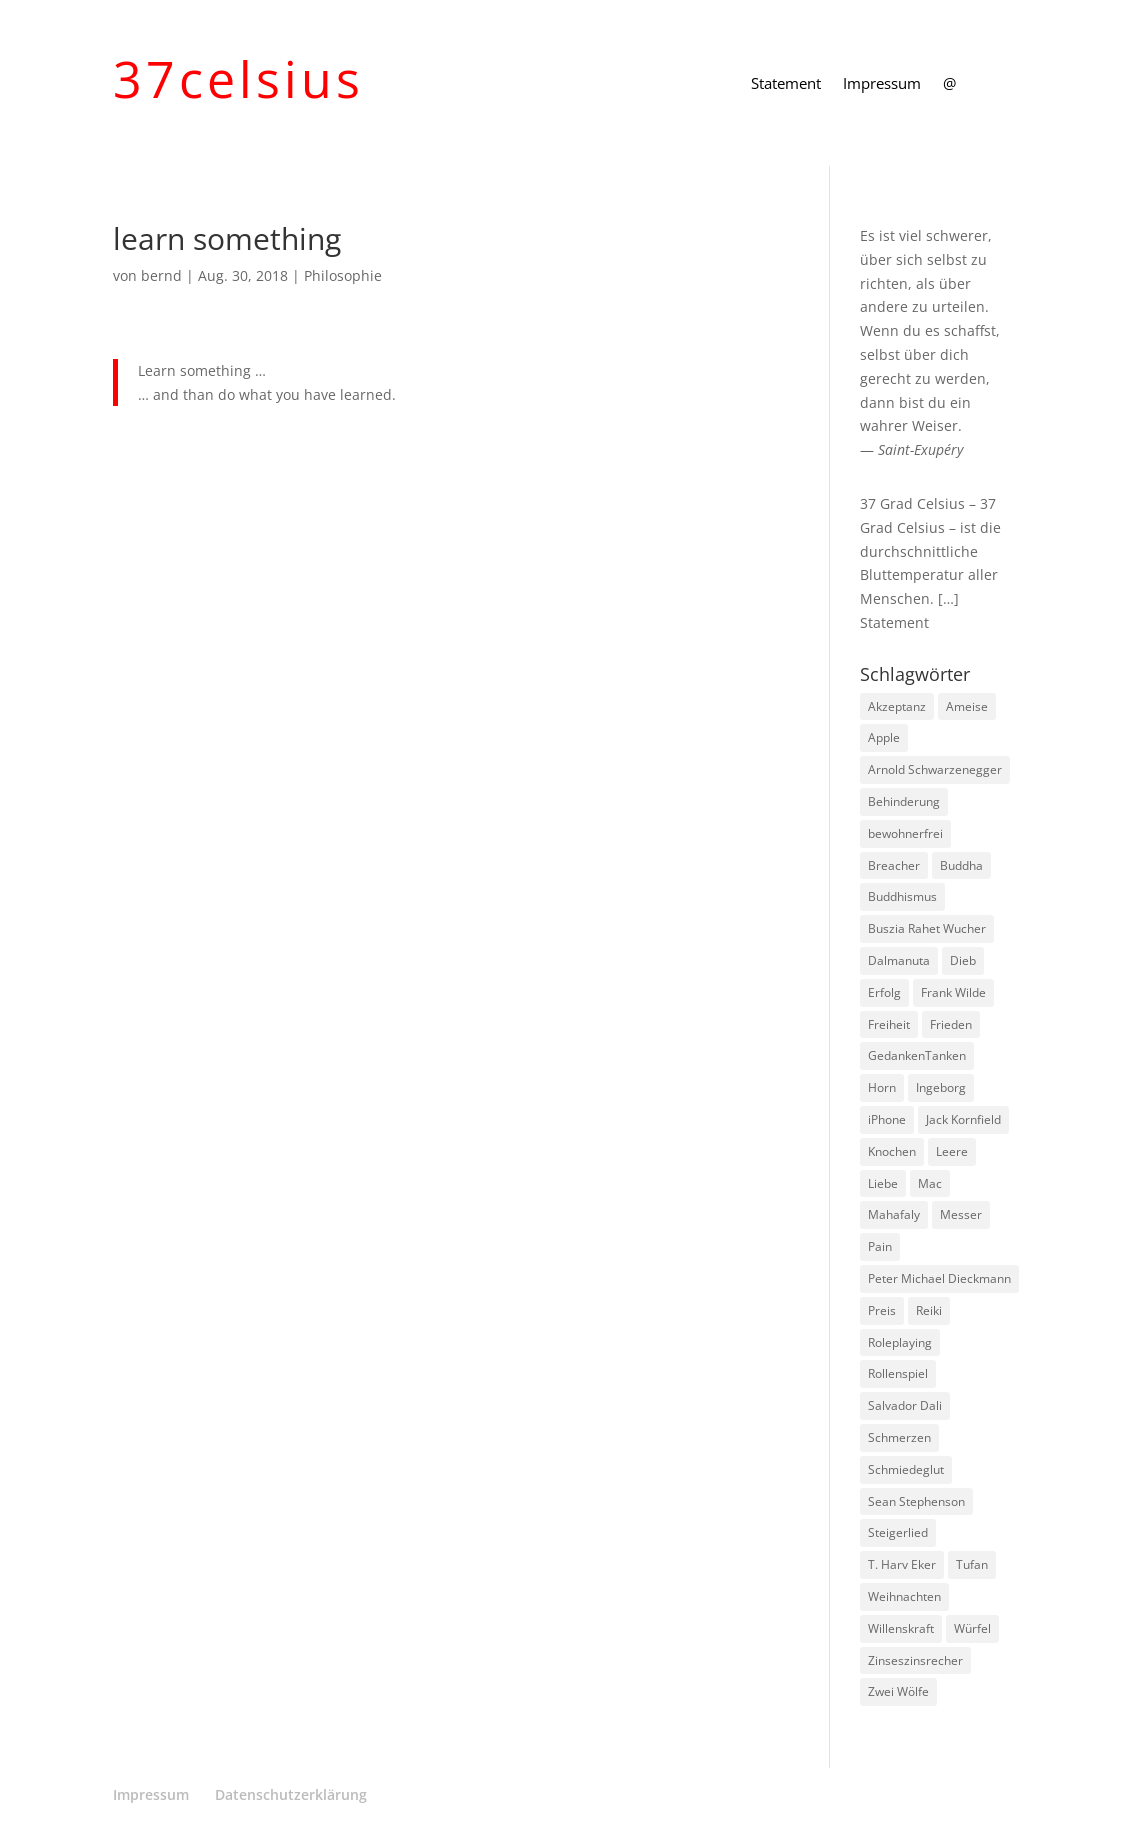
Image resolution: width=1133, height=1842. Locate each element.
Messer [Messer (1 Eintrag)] (961, 1214)
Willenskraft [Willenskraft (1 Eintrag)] (901, 1628)
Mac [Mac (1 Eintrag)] (930, 1183)
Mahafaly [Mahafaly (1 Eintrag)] (894, 1214)
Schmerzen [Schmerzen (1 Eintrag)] (899, 1437)
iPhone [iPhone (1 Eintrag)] (887, 1119)
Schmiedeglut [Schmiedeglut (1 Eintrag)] (906, 1469)
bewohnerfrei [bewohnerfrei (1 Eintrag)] (905, 833)
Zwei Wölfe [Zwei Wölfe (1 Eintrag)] (898, 1691)
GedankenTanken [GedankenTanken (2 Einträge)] (917, 1055)
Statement (786, 84)
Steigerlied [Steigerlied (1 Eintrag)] (898, 1532)
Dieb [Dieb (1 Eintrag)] (963, 960)
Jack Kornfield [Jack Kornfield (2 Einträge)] (963, 1119)
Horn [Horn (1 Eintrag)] (882, 1087)
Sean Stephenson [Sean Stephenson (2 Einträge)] (916, 1501)
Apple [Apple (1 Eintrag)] (884, 737)
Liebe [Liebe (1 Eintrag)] (883, 1183)
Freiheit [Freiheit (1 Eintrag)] (889, 1024)
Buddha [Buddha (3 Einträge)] (961, 865)
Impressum (882, 84)
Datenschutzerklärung (291, 1794)
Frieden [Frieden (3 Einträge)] (951, 1024)
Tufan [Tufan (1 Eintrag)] (972, 1564)
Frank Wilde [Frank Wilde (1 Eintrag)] (953, 992)
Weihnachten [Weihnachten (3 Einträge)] (904, 1596)
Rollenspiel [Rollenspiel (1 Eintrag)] (898, 1373)
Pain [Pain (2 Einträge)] (880, 1246)
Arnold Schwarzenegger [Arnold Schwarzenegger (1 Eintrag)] (935, 769)
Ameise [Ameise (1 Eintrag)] (967, 706)
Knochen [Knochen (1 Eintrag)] (892, 1151)
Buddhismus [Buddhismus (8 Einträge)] (902, 896)
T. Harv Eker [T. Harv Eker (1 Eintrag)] (902, 1564)
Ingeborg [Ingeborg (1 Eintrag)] (941, 1087)
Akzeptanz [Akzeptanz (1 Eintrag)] (897, 706)
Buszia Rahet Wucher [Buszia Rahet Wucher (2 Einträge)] (927, 928)
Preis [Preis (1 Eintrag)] (882, 1310)
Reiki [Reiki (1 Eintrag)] (929, 1310)
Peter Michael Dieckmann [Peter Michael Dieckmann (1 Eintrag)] (939, 1278)
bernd (161, 275)
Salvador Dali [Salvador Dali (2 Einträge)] (905, 1405)
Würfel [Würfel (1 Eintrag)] (972, 1628)
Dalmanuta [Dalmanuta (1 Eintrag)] (899, 960)
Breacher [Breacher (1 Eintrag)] (894, 865)
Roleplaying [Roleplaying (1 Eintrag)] (900, 1342)
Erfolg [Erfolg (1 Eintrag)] (884, 992)
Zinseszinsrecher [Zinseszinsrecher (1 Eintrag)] (915, 1660)
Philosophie (343, 275)
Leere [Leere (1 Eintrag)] (952, 1151)
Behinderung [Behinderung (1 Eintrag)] (904, 801)
